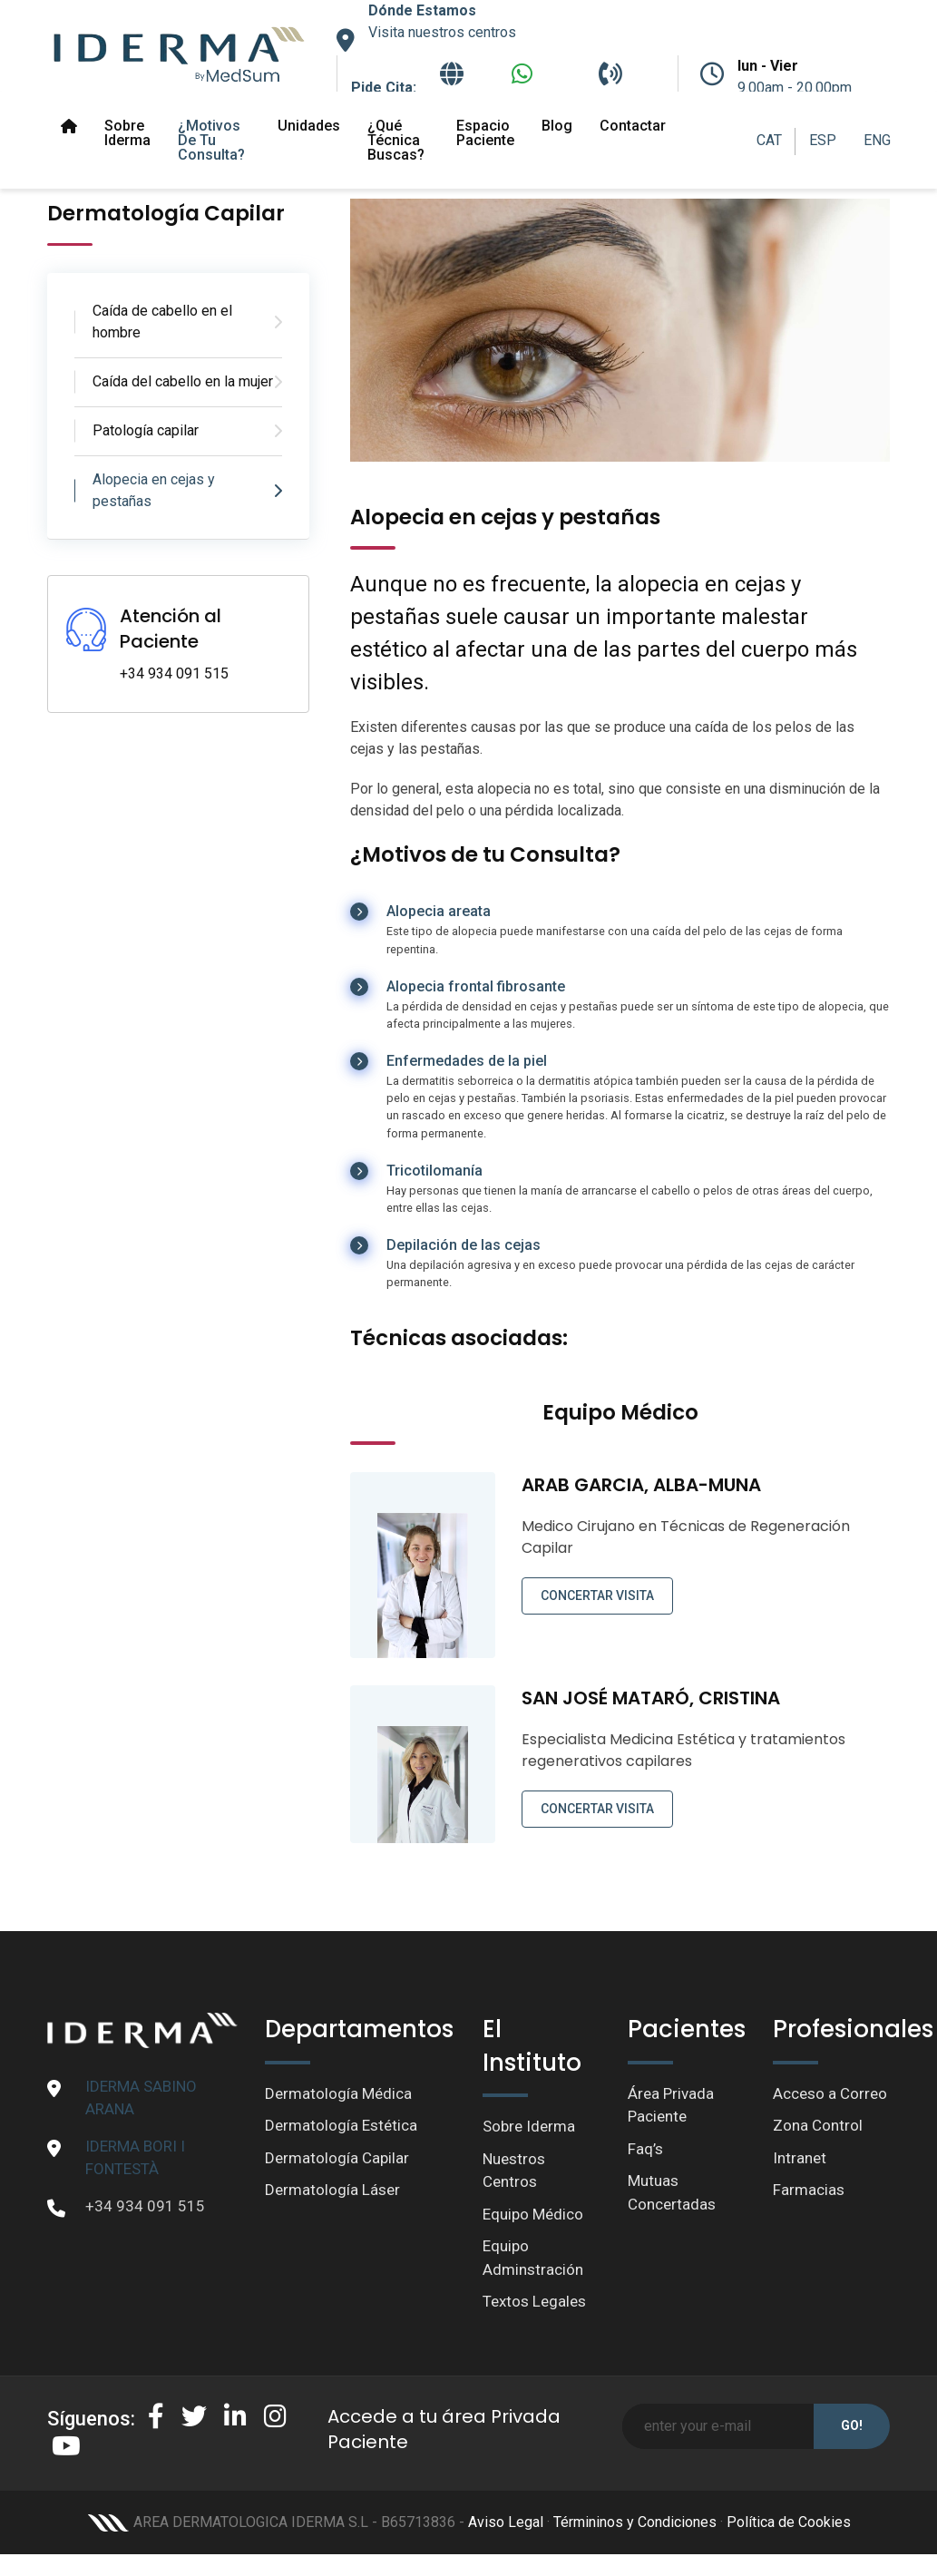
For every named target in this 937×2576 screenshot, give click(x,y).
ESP (822, 140)
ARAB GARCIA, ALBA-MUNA (641, 1485)
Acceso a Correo (830, 2093)
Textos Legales (534, 2301)
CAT (769, 140)
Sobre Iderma (127, 133)
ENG (877, 140)
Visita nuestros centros (442, 32)
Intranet (799, 2158)
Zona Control (818, 2125)
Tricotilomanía (434, 1170)
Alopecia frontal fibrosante (475, 986)
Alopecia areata (438, 911)
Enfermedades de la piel (466, 1060)
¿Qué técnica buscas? (396, 140)
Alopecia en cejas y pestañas (154, 490)
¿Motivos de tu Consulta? (211, 140)
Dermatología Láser (332, 2190)
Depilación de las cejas (463, 1245)
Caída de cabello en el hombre (162, 321)
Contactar (633, 125)
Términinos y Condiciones (635, 2522)
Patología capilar (146, 430)
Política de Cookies (789, 2522)
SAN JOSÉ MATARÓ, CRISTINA (651, 1698)
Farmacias (808, 2190)
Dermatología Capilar (337, 2158)
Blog (557, 125)
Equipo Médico (533, 2214)
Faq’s (645, 2149)
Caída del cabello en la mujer (183, 381)
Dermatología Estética (341, 2125)
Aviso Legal (505, 2522)
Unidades (309, 125)
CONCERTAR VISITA (597, 1595)
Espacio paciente (485, 133)
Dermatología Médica (338, 2093)
